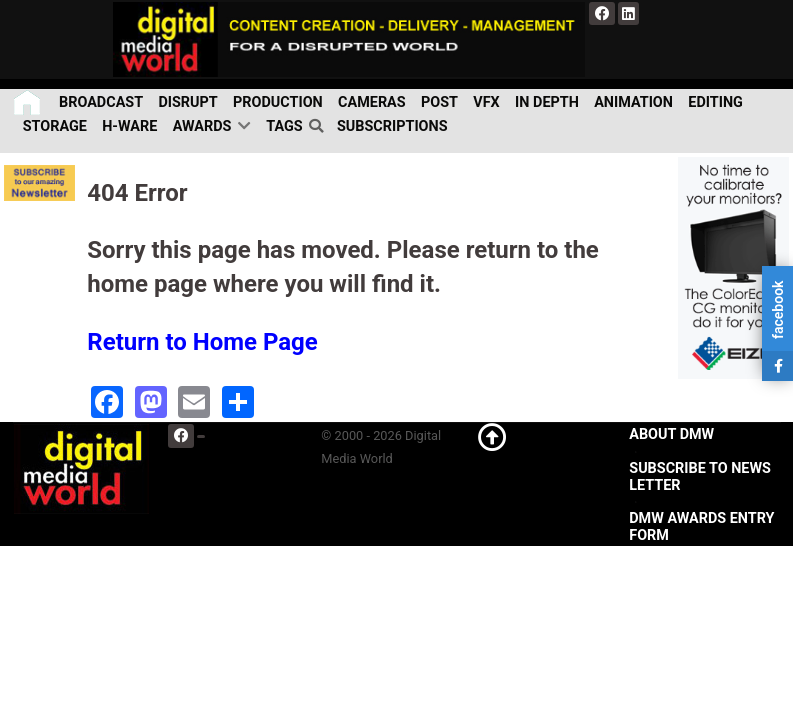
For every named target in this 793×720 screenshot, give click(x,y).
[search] (320, 126)
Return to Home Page (202, 342)
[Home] (28, 102)
